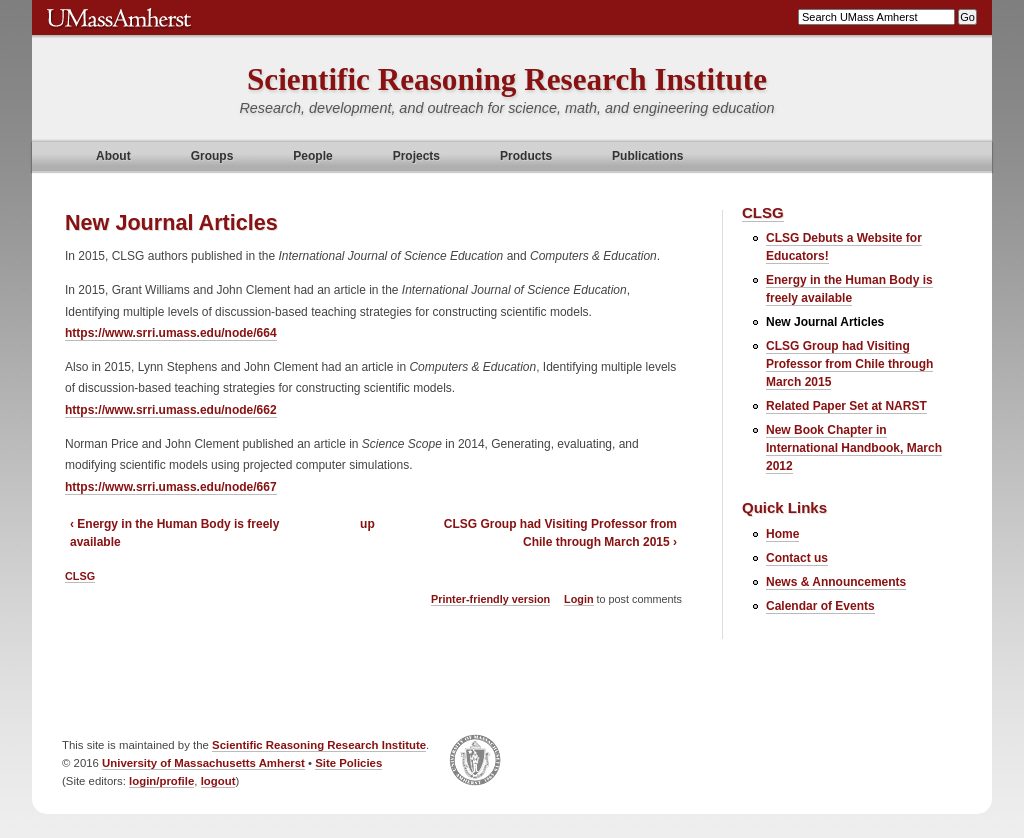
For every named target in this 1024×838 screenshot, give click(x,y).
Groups (212, 156)
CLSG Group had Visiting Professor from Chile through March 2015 (849, 364)
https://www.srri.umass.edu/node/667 (171, 487)
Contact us (797, 558)
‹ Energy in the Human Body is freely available (174, 533)
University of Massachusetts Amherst (203, 763)
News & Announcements (836, 582)
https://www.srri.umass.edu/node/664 (171, 333)
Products (526, 156)
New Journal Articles (825, 322)
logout (218, 781)
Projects (416, 156)
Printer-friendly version (490, 599)
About (113, 156)
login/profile (161, 781)
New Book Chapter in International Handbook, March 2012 (854, 448)
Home (782, 534)
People (312, 156)
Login (578, 599)
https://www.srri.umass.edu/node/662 (171, 410)
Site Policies (348, 763)
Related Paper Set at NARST (846, 406)
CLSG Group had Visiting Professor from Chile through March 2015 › (560, 533)
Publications (647, 156)
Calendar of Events (820, 606)
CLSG (80, 576)
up (367, 524)
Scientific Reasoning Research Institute (507, 79)
